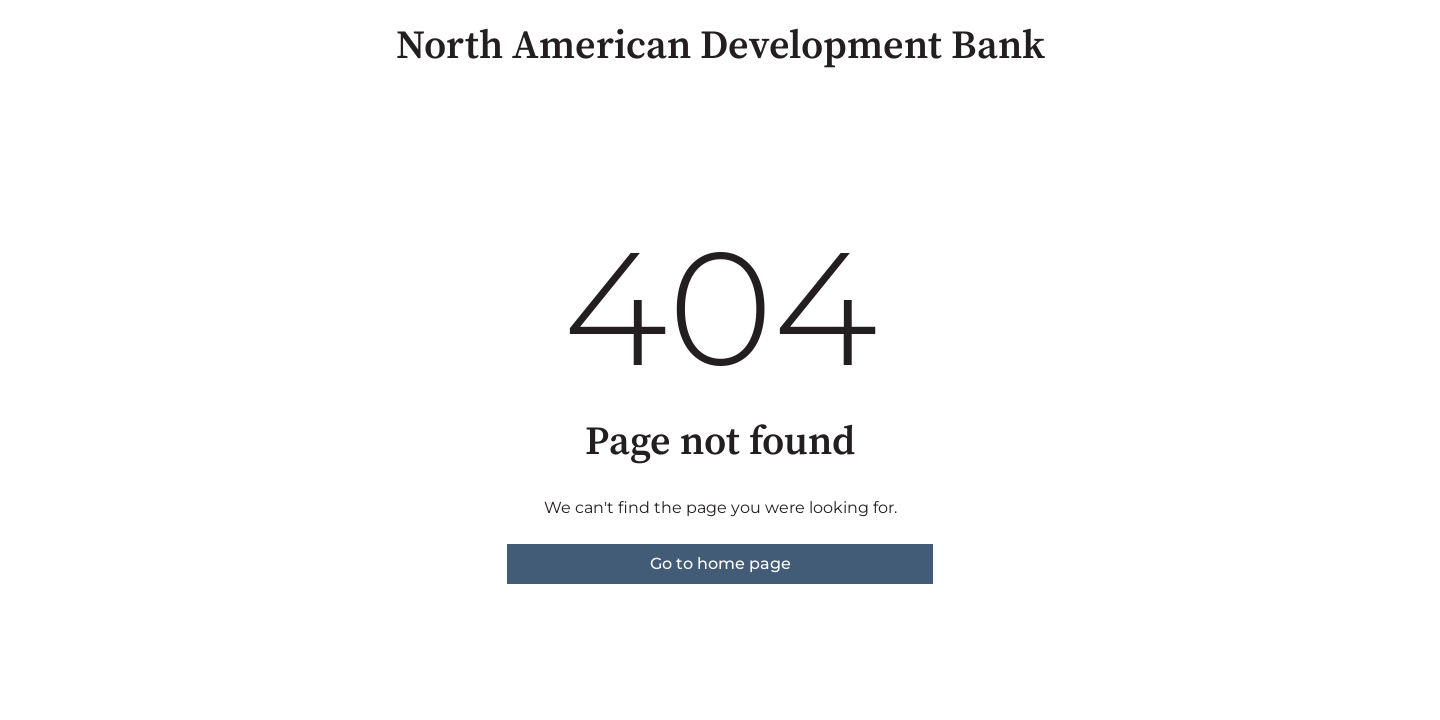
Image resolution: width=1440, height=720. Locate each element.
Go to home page (720, 563)
